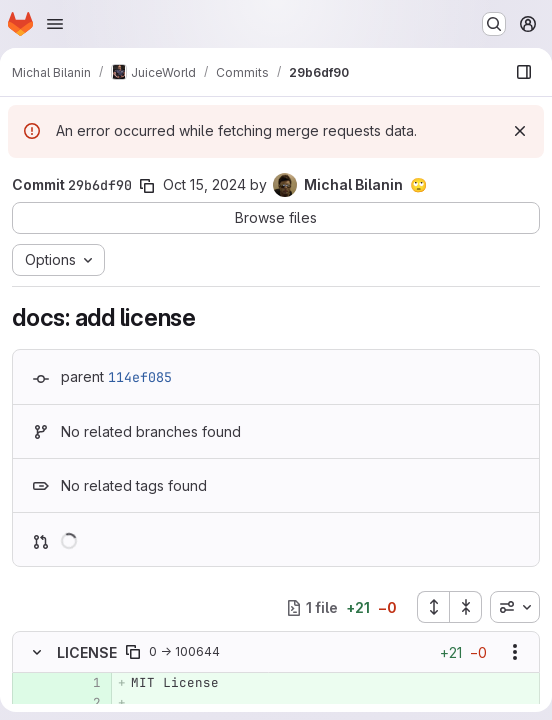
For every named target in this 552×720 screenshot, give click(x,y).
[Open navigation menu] (55, 24)
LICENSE (87, 652)
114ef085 (140, 377)
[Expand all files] (433, 607)
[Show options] (515, 652)
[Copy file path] (133, 652)
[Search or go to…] (494, 24)
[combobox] (515, 607)
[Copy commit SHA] (147, 186)
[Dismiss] (520, 131)
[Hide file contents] (37, 652)
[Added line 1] (84, 683)
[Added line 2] (84, 703)
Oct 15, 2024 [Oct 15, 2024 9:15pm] (204, 184)
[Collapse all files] (466, 607)
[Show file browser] (524, 72)
